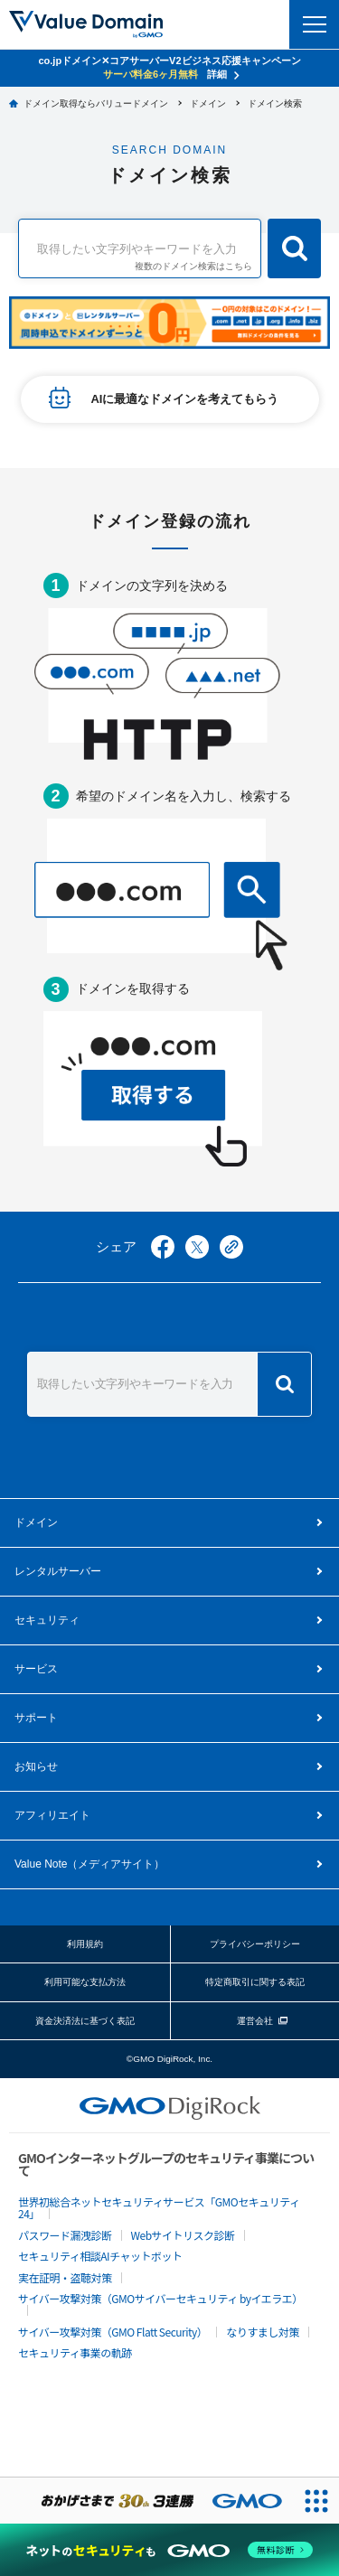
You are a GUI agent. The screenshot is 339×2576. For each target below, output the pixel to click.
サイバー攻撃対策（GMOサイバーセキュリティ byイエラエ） (160, 2298)
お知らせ (36, 1766)
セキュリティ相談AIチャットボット (100, 2255)
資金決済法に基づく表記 (85, 2021)
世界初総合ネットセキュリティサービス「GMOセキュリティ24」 (158, 2207)
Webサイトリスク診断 (183, 2235)
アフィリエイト (52, 1815)
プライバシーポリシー (255, 1944)
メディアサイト (89, 1864)
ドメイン (36, 1522)
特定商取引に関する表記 (255, 1982)
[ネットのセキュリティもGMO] (169, 2549)
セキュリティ (47, 1620)
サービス (36, 1669)
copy (231, 1247)
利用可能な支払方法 (85, 1982)
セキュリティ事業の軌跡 (75, 2352)
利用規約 (85, 1944)
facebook (162, 1247)
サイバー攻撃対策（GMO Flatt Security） (112, 2331)
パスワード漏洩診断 (65, 2235)
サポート (36, 1717)
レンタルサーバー (57, 1571)
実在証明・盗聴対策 (65, 2277)
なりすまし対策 (262, 2331)
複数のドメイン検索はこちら (193, 266)
